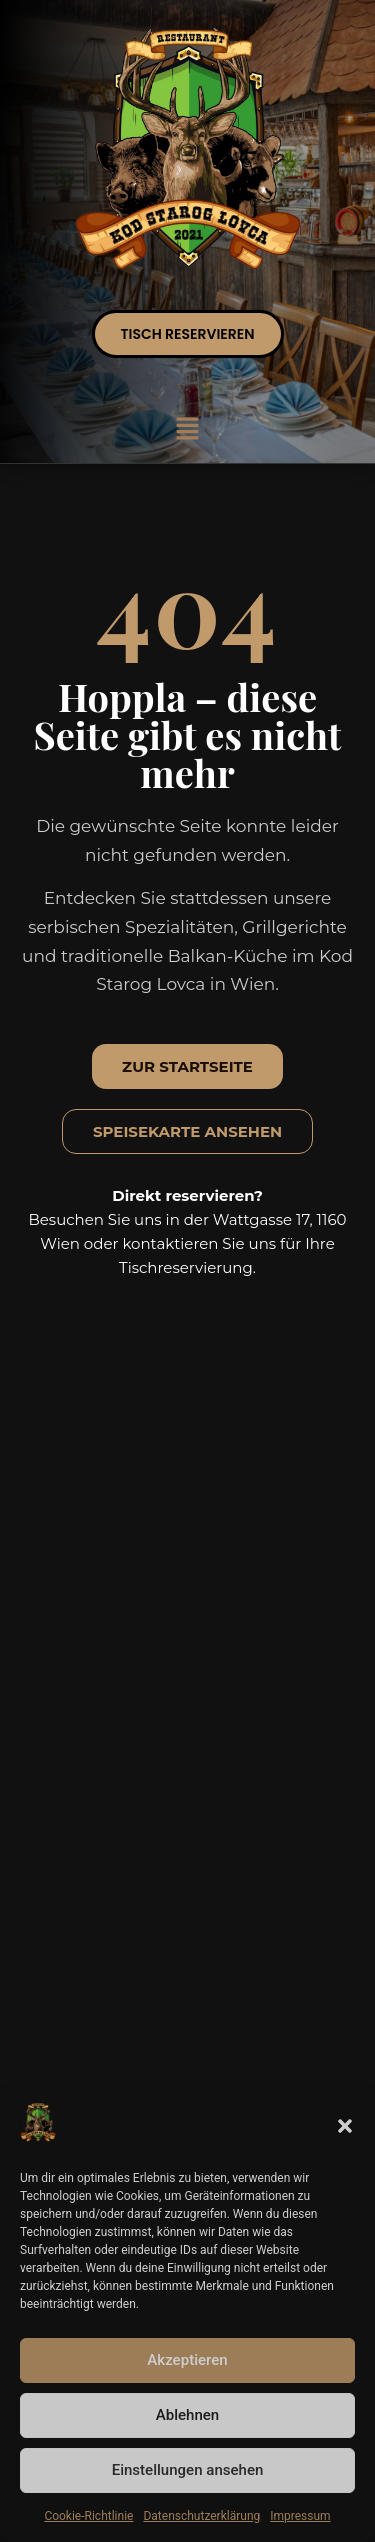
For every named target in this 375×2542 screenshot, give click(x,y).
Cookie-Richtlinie (88, 2516)
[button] (345, 2126)
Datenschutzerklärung (201, 2516)
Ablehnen (187, 2416)
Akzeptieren (187, 2361)
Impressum (300, 2516)
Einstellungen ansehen (187, 2471)
